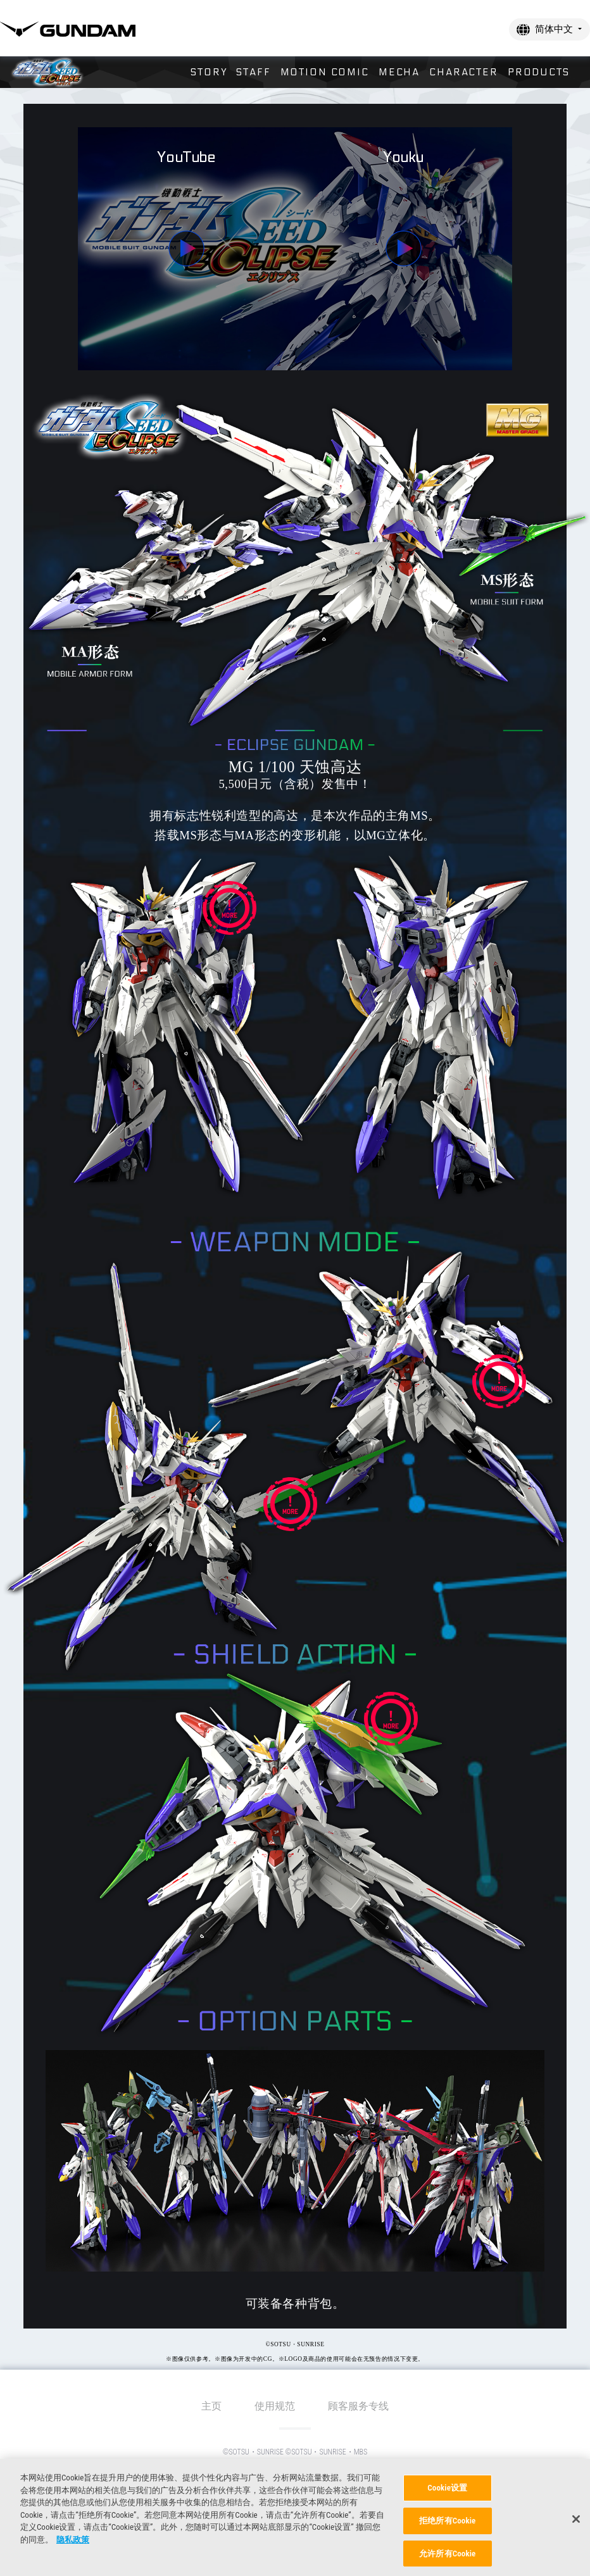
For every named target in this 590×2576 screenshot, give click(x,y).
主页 (211, 2406)
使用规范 (274, 2406)
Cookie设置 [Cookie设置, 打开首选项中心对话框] (447, 2493)
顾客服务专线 (358, 2406)
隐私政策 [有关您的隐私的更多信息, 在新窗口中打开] (72, 2544)
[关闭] (576, 2524)
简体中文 (554, 29)
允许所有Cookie (447, 2558)
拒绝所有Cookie (447, 2525)
